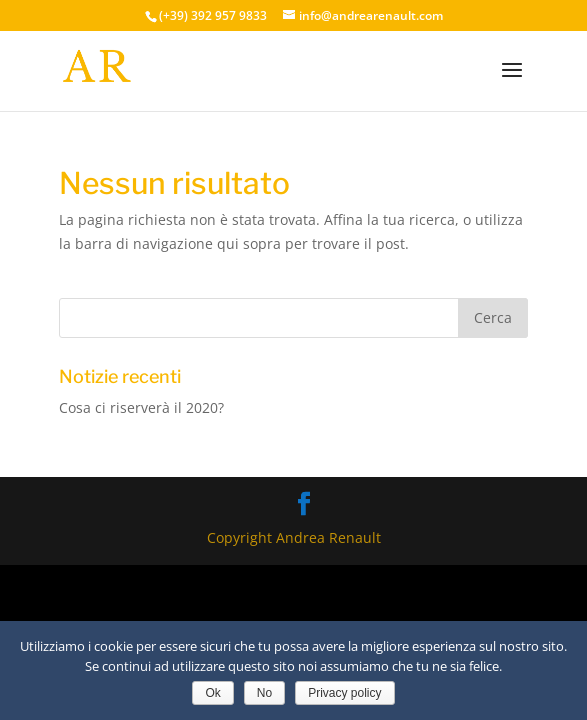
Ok (212, 693)
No (264, 693)
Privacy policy (344, 693)
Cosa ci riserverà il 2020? (141, 407)
